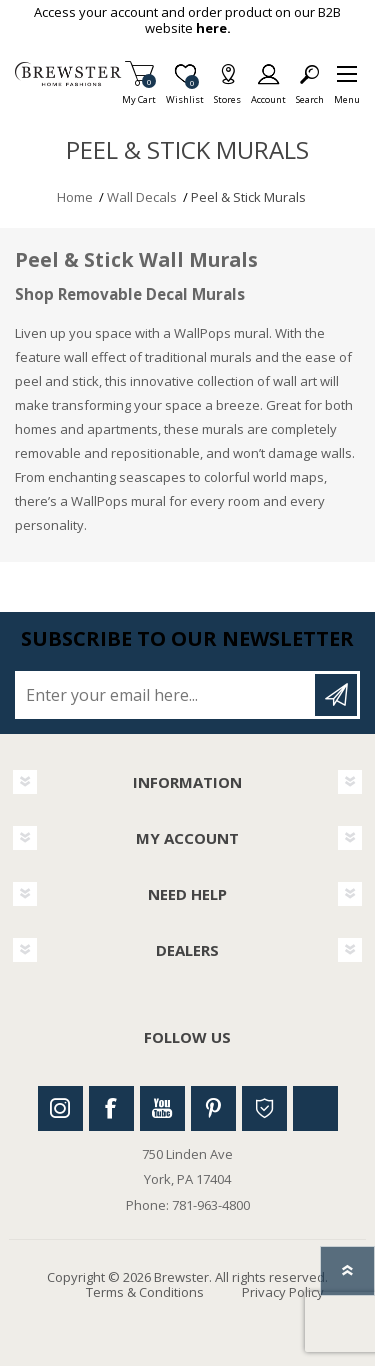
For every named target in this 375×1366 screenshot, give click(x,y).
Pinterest (213, 1108)
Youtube (162, 1108)
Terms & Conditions (145, 1292)
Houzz (264, 1108)
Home (75, 197)
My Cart (139, 93)
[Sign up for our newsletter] (166, 695)
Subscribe (336, 695)
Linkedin (315, 1108)
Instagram (60, 1108)
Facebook (111, 1108)
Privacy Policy (283, 1292)
